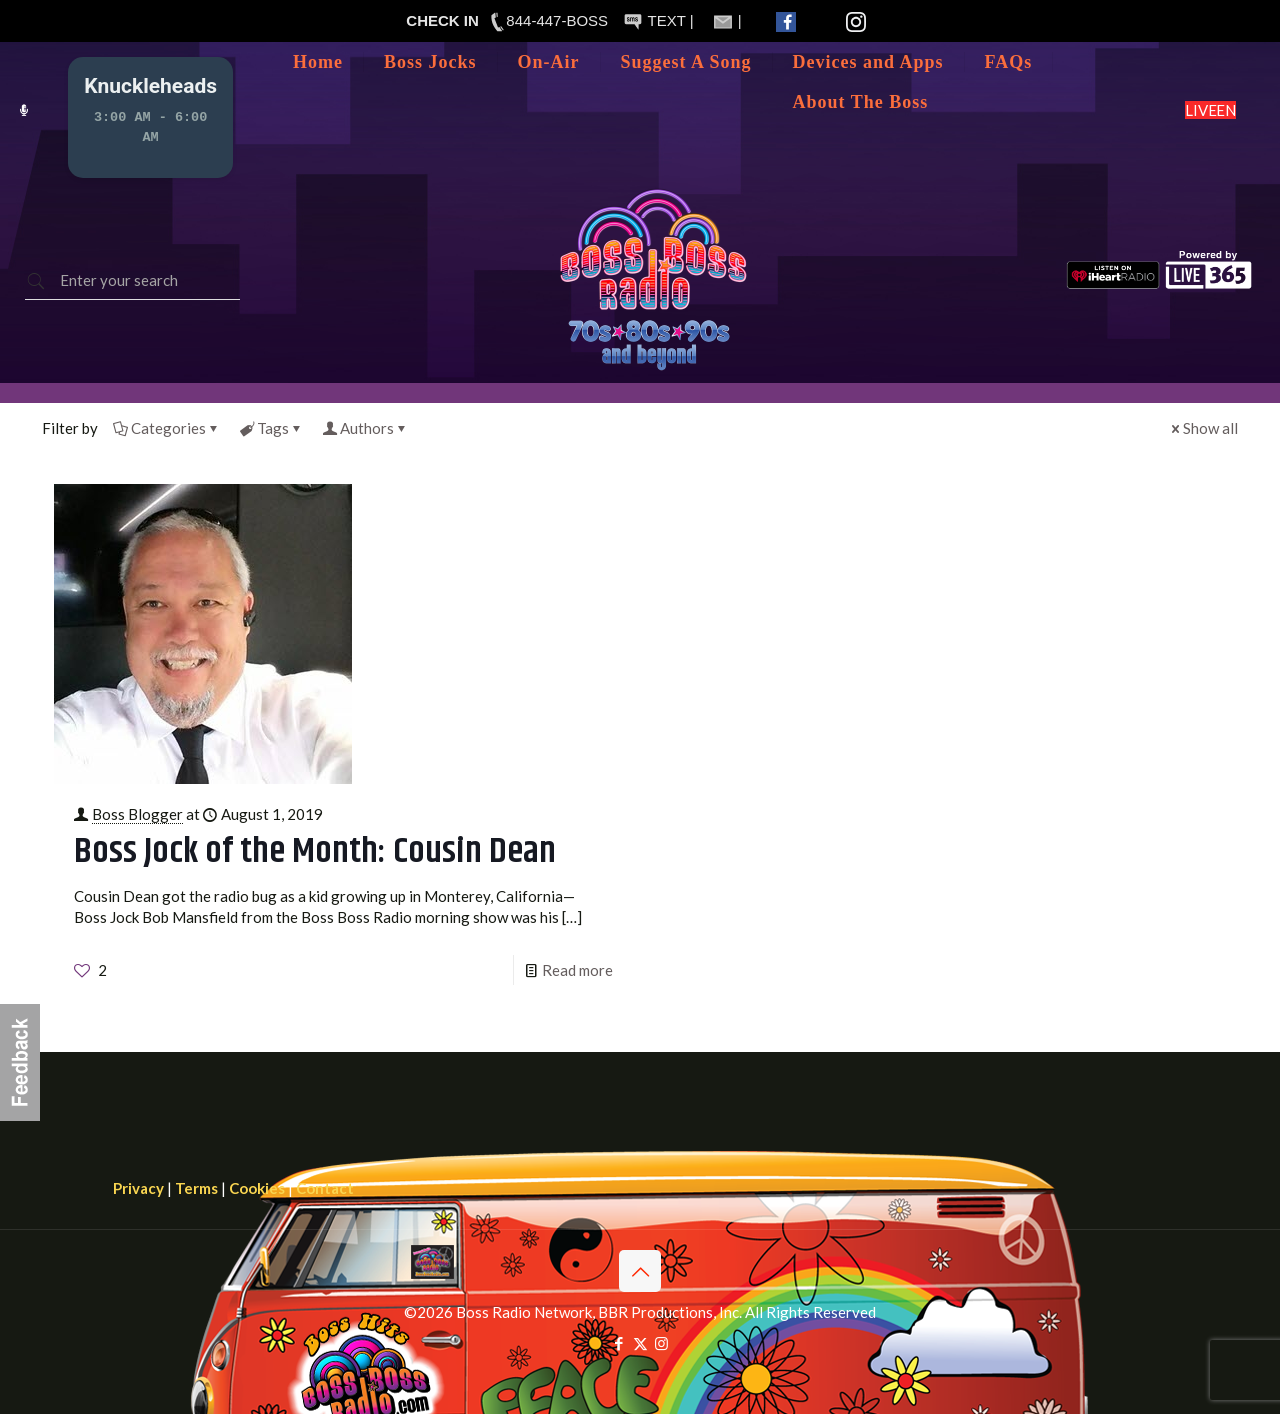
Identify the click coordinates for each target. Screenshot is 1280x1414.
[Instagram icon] (661, 1343)
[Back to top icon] (640, 1271)
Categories (167, 428)
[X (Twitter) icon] (640, 1343)
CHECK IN (442, 20)
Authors (365, 428)
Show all (1203, 428)
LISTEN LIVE (1210, 110)
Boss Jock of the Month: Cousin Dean (315, 851)
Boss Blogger (137, 814)
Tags (271, 428)
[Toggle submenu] (549, 92)
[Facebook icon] (619, 1343)
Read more (577, 970)
